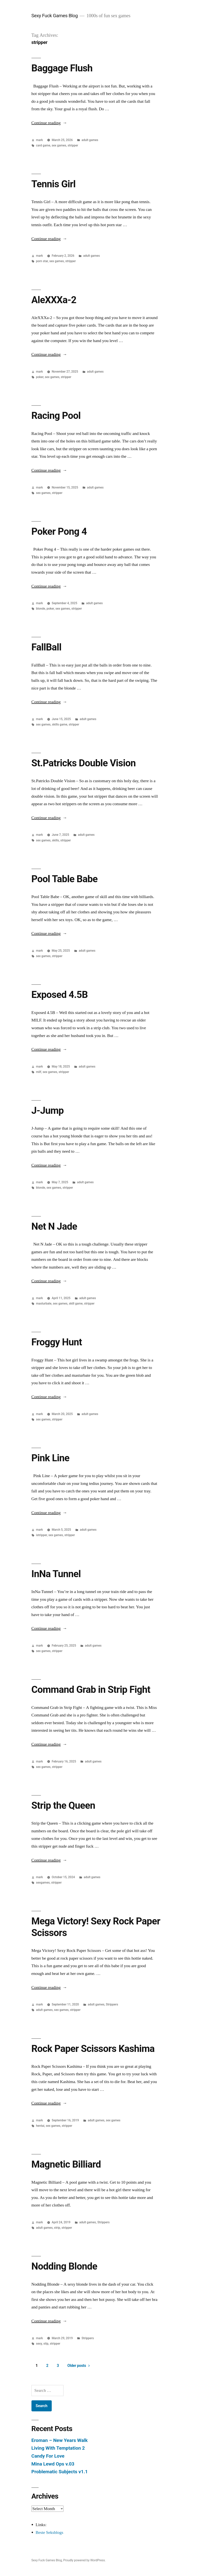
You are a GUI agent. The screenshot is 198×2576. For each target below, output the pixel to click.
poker (39, 377)
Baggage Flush (62, 68)
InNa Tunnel (56, 1573)
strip (57, 2228)
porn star (42, 261)
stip (45, 2343)
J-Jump (47, 1110)
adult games (90, 140)
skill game (76, 1303)
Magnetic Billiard (66, 2164)
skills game (59, 724)
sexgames (43, 1882)
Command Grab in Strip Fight (90, 1689)
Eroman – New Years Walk (59, 2440)
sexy (39, 2343)
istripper (41, 1535)
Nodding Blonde (64, 2266)
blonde (40, 608)
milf (38, 1072)
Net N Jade (54, 1226)
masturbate (43, 1303)
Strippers (112, 2004)
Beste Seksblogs (49, 2532)
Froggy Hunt (56, 1342)
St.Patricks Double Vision (83, 763)
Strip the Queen (63, 1805)
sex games (59, 145)
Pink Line (50, 1458)
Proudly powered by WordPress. (84, 2560)
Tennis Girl (53, 184)
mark (39, 140)
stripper (73, 145)
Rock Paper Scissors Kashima (93, 2048)
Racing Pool (56, 415)
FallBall (46, 647)
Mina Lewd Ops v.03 (52, 2464)
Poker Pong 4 (59, 531)
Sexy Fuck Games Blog (54, 15)
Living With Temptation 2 (58, 2448)
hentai (40, 2126)
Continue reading (49, 123)
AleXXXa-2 (53, 299)
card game (43, 145)
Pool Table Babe (64, 879)
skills (55, 840)
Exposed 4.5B (59, 994)
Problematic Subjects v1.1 (59, 2471)
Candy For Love (47, 2456)
